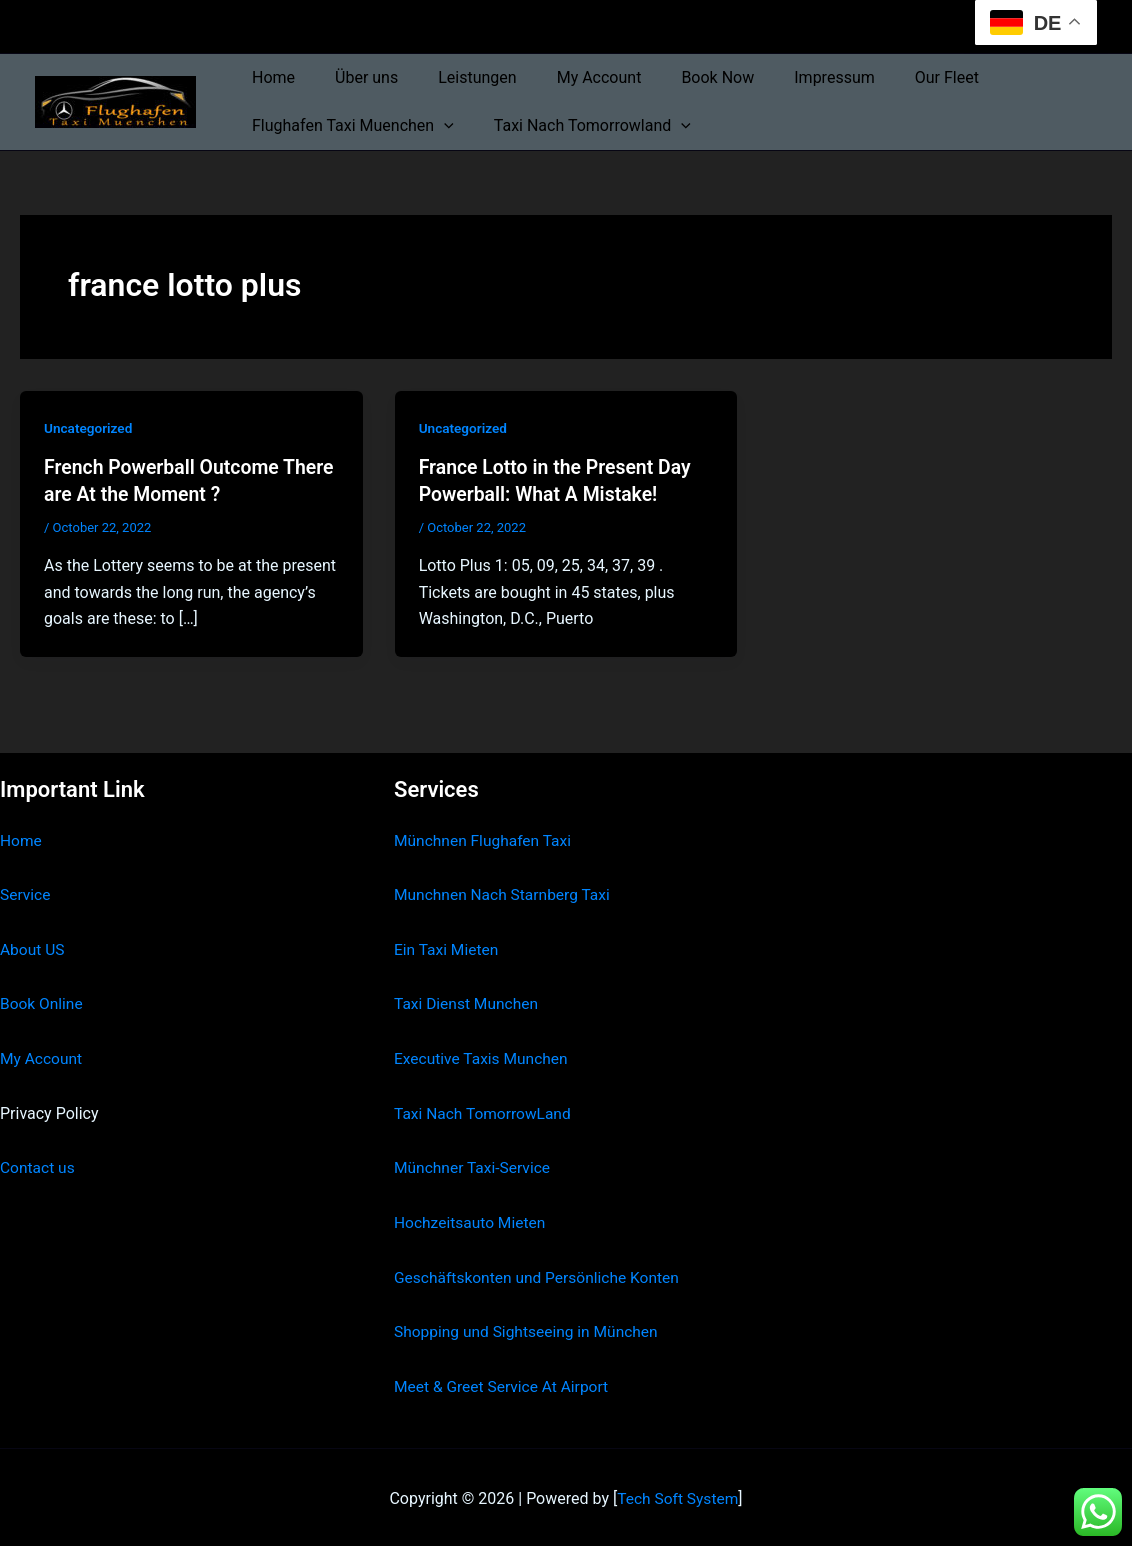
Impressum (790, 77)
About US (33, 948)
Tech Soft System (677, 1495)
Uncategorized (89, 428)
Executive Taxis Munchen (483, 1057)
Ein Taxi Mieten (448, 948)
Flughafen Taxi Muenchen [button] (349, 126)
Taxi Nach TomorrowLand (485, 1111)
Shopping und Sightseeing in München (530, 1329)
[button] (440, 126)
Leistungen (457, 77)
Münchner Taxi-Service (474, 1165)
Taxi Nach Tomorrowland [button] (580, 126)
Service (26, 893)
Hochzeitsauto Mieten (472, 1220)
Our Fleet (895, 77)
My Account (571, 77)
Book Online (42, 1002)
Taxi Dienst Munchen (468, 1002)
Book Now (681, 77)
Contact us (38, 1165)
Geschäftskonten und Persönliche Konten (541, 1274)
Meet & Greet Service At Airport (504, 1383)
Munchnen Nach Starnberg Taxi (505, 893)
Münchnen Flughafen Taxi (485, 839)
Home (269, 77)
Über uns (354, 77)
